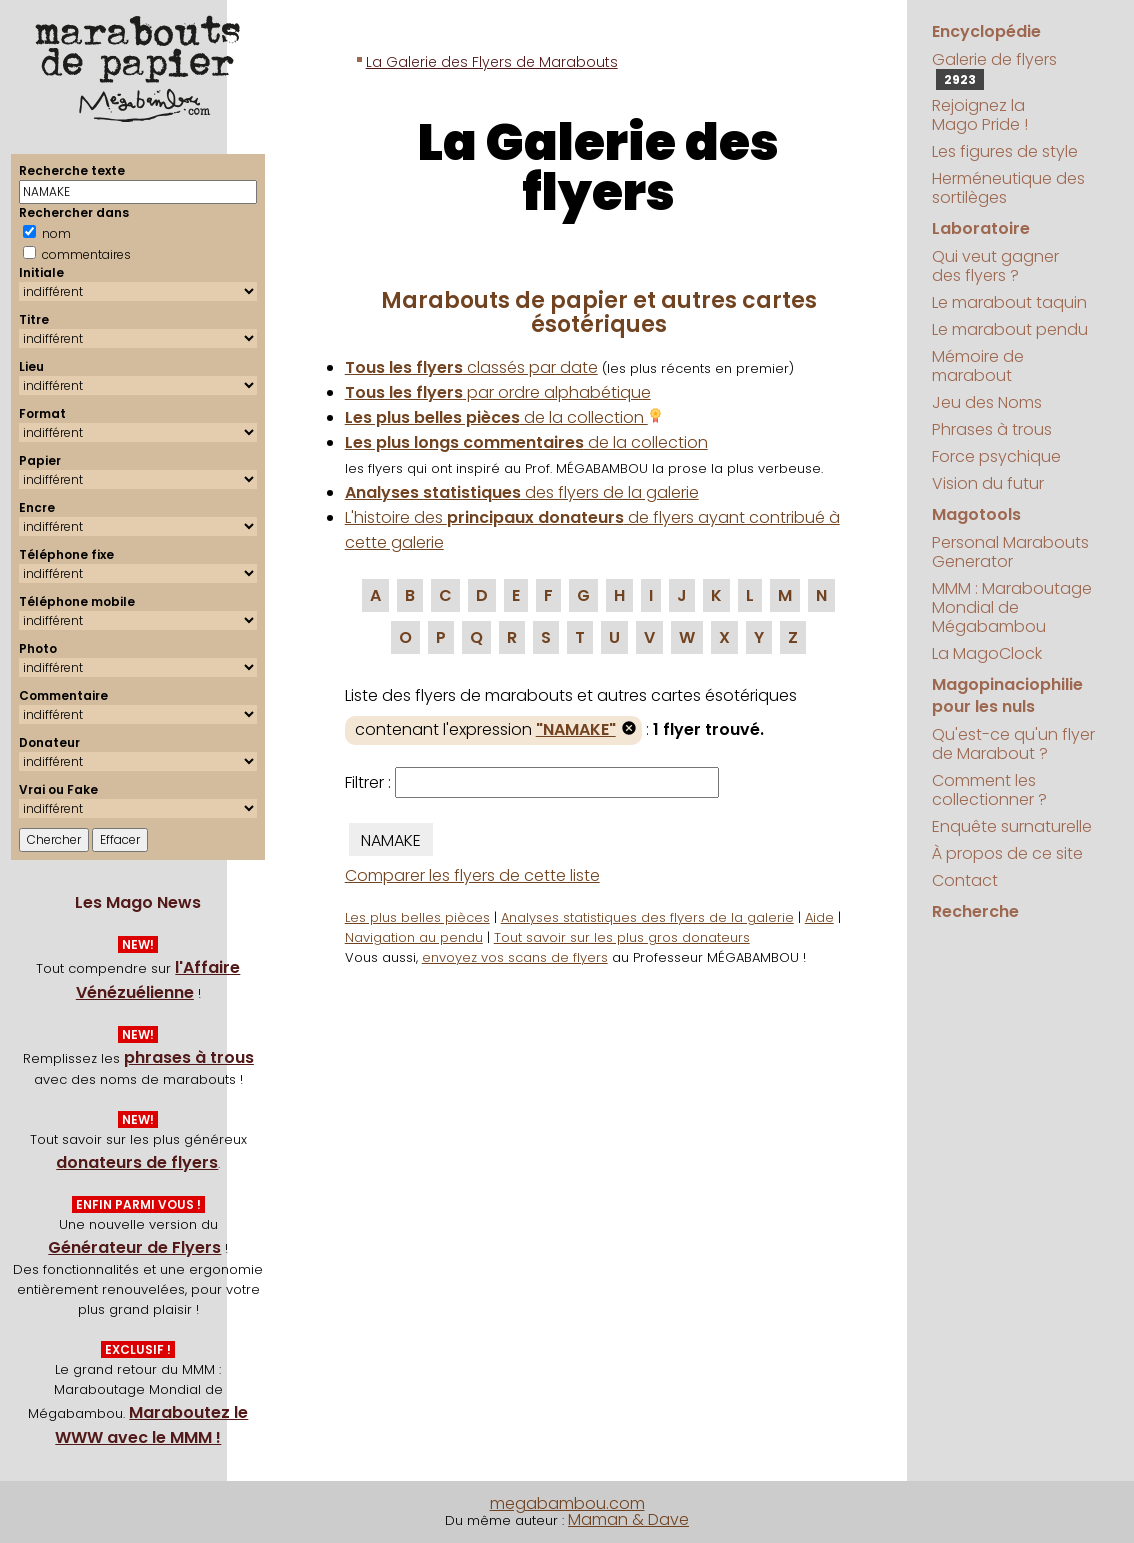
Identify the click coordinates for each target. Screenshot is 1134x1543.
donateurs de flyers (137, 1162)
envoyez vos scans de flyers (515, 957)
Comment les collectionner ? (989, 790)
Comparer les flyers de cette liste (472, 875)
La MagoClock (987, 653)
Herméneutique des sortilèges (1008, 188)
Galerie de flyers (994, 69)
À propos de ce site (1007, 853)
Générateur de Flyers (134, 1247)
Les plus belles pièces (417, 917)
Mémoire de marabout (978, 366)
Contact (965, 880)
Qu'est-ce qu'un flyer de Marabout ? (1013, 744)
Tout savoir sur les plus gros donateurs (622, 937)
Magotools (976, 514)
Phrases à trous (992, 429)
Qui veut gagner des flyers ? (995, 266)
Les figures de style (1005, 151)
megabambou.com (567, 1503)
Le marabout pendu (1010, 329)
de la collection (504, 417)
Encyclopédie (986, 31)
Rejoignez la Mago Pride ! (980, 115)
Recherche (975, 911)
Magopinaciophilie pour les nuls (1007, 695)
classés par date (471, 367)
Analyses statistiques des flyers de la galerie (647, 917)
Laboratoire (981, 228)
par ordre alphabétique (498, 392)
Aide (819, 917)
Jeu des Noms (987, 402)
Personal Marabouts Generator (1010, 552)
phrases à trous (189, 1057)
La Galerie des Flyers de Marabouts (492, 62)
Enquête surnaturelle (1012, 826)
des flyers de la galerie (522, 492)
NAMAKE (391, 840)
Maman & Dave (628, 1519)
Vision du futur (988, 483)
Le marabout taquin (1009, 302)
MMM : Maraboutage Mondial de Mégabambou (1012, 607)
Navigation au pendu (414, 937)
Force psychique (996, 456)
